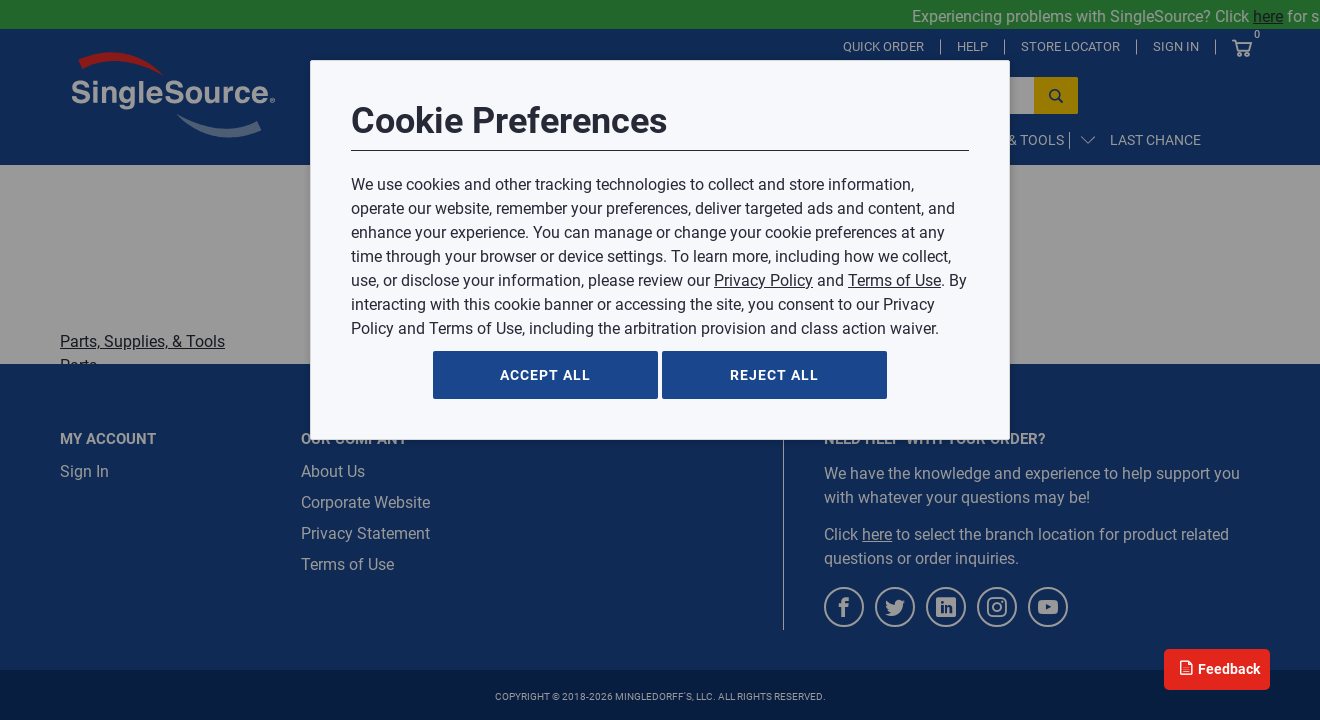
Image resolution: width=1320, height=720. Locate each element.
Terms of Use (894, 280)
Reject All (774, 375)
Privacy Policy (763, 280)
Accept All (545, 375)
